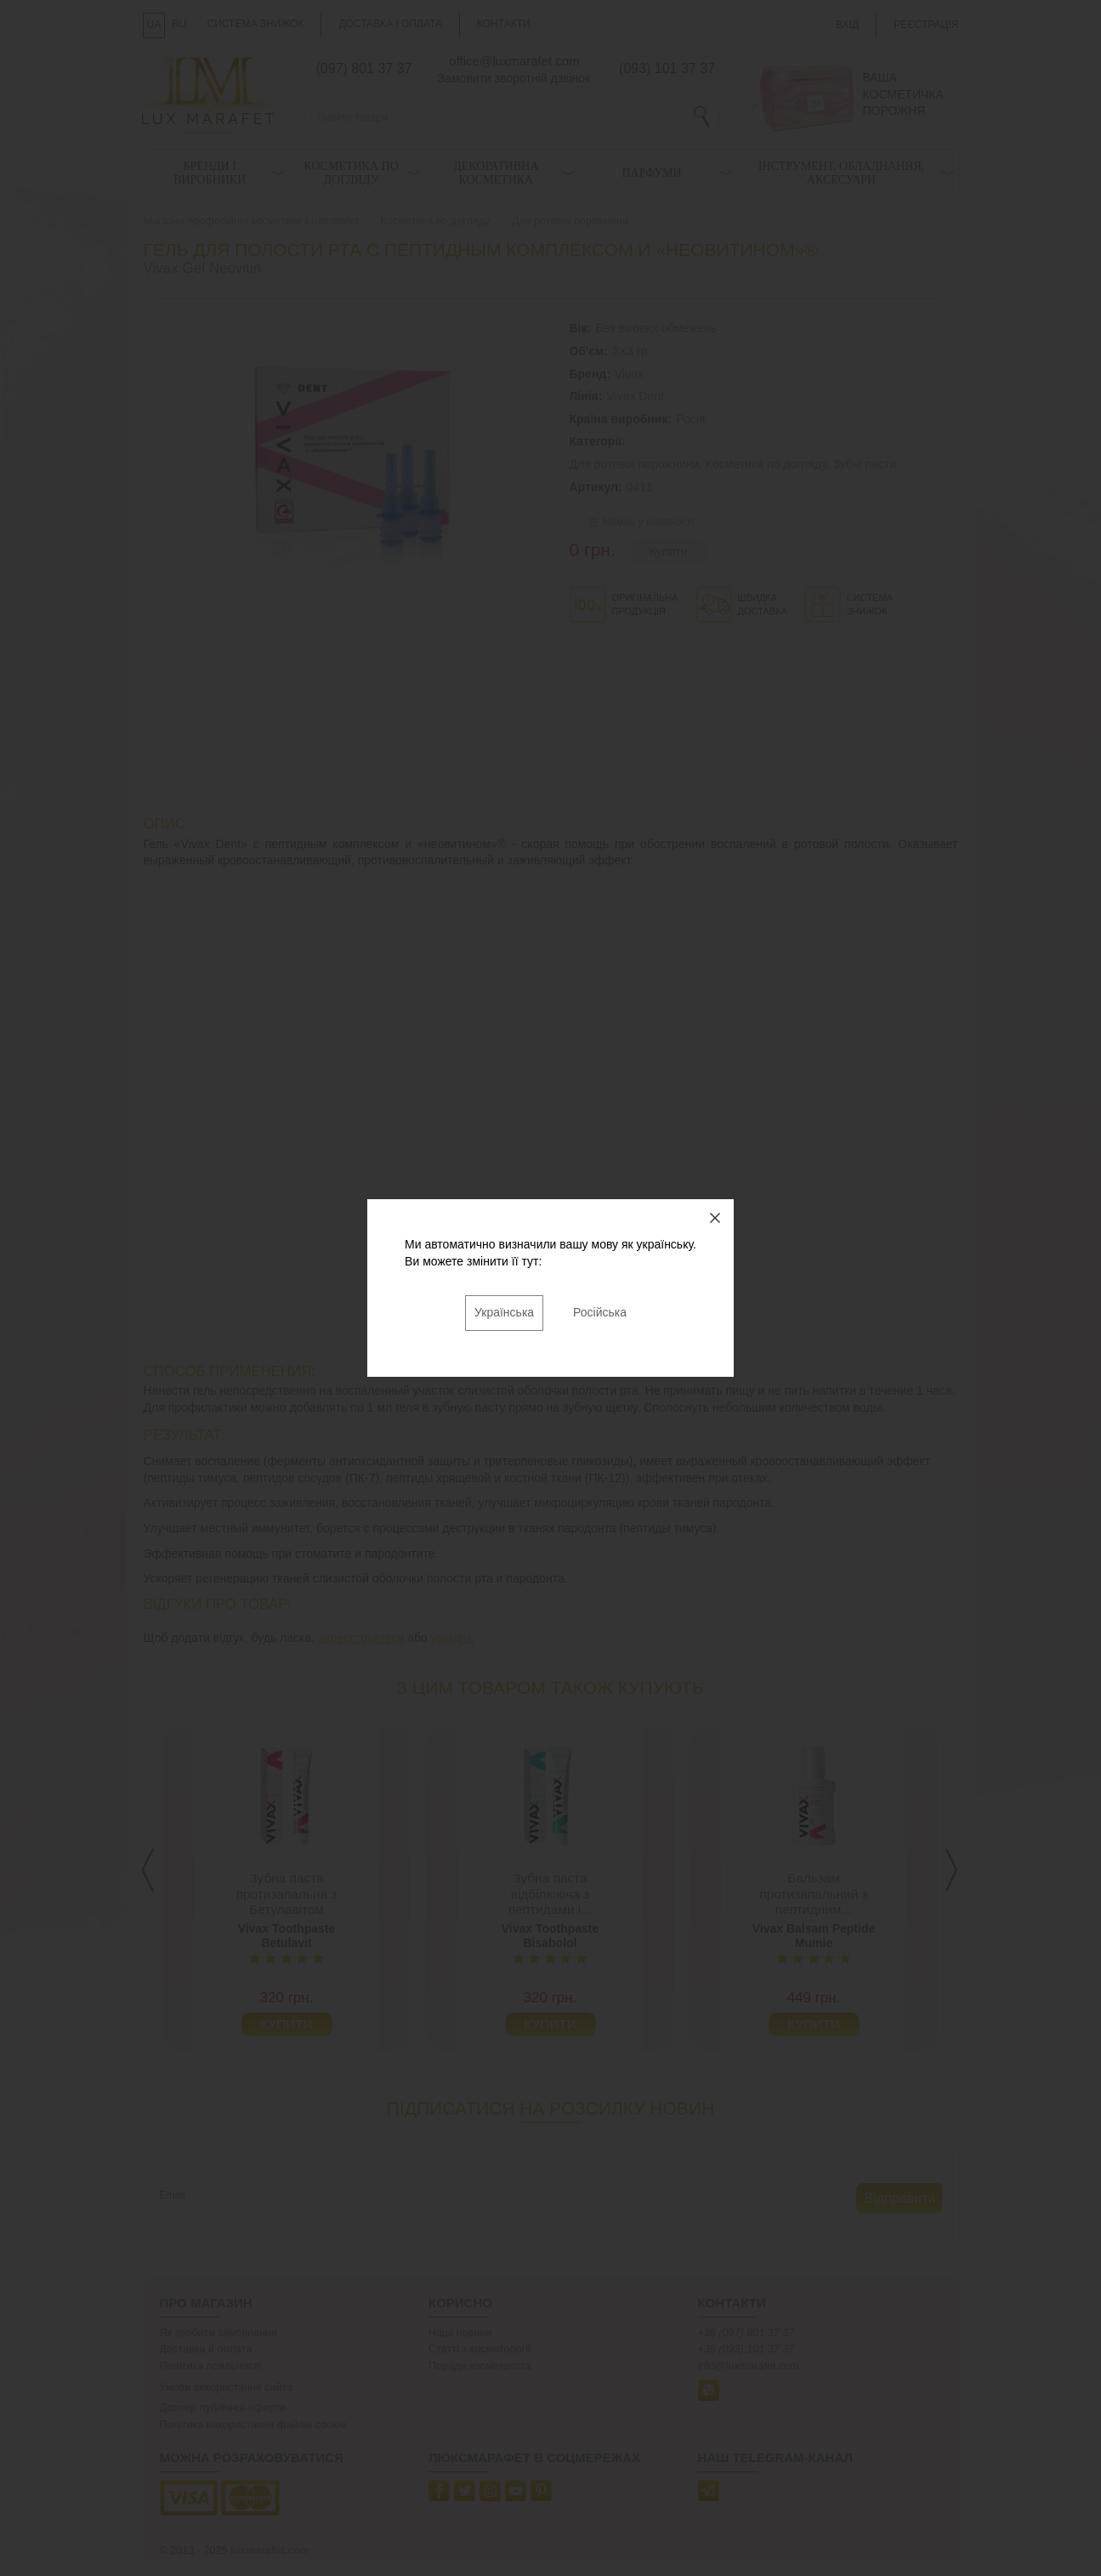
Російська (600, 1312)
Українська (504, 1312)
